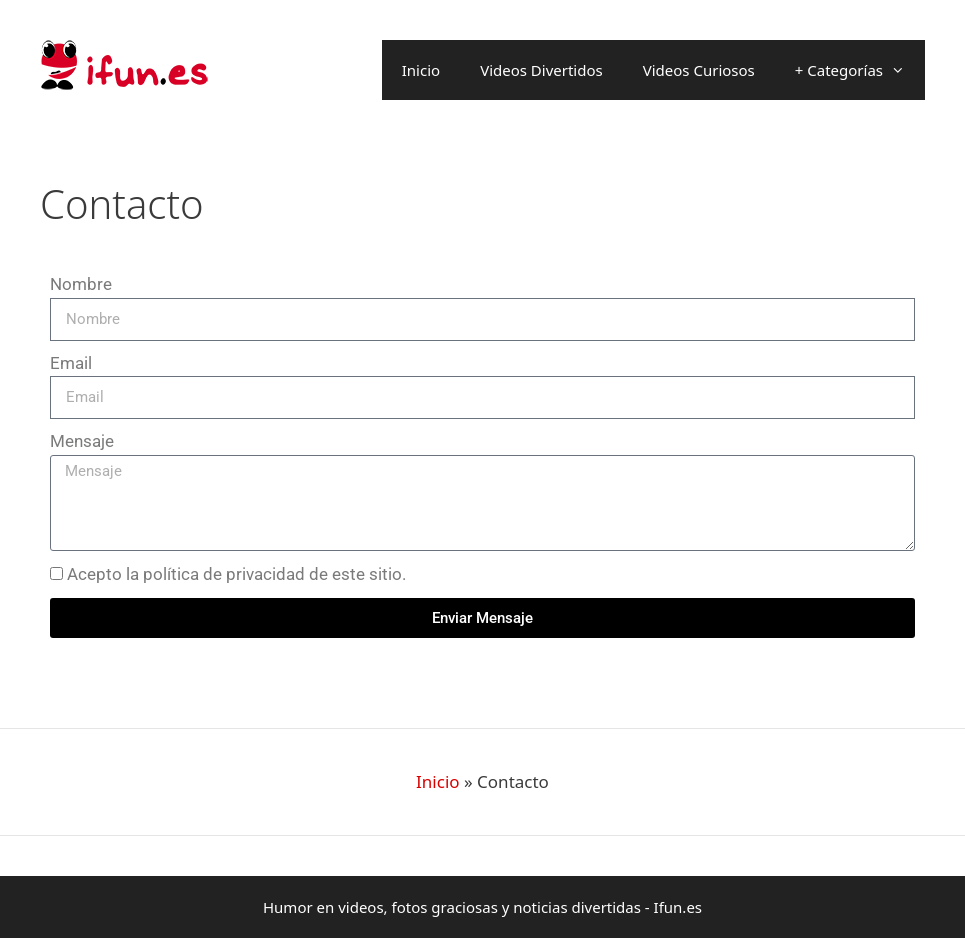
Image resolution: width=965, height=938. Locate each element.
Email (71, 363)
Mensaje (82, 441)
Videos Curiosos (699, 70)
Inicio (421, 70)
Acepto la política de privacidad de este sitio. (236, 574)
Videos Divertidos (541, 70)
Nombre (81, 284)
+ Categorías (860, 70)
